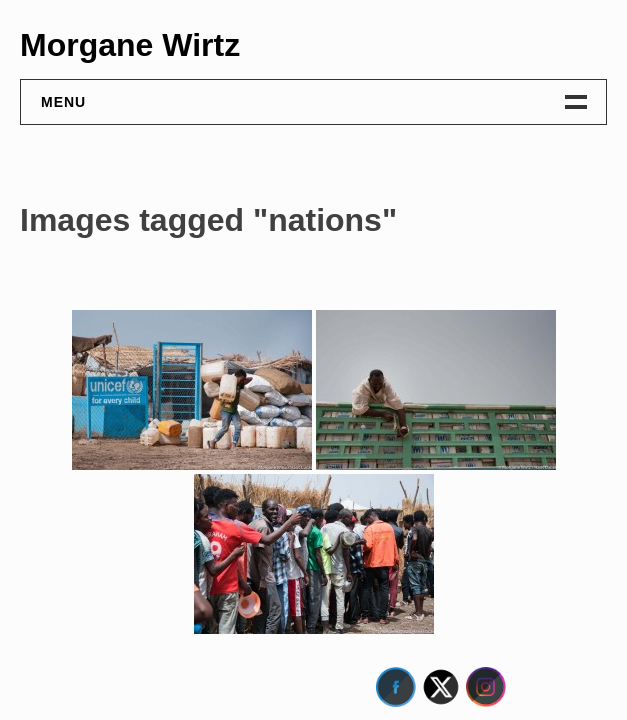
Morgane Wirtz (130, 45)
